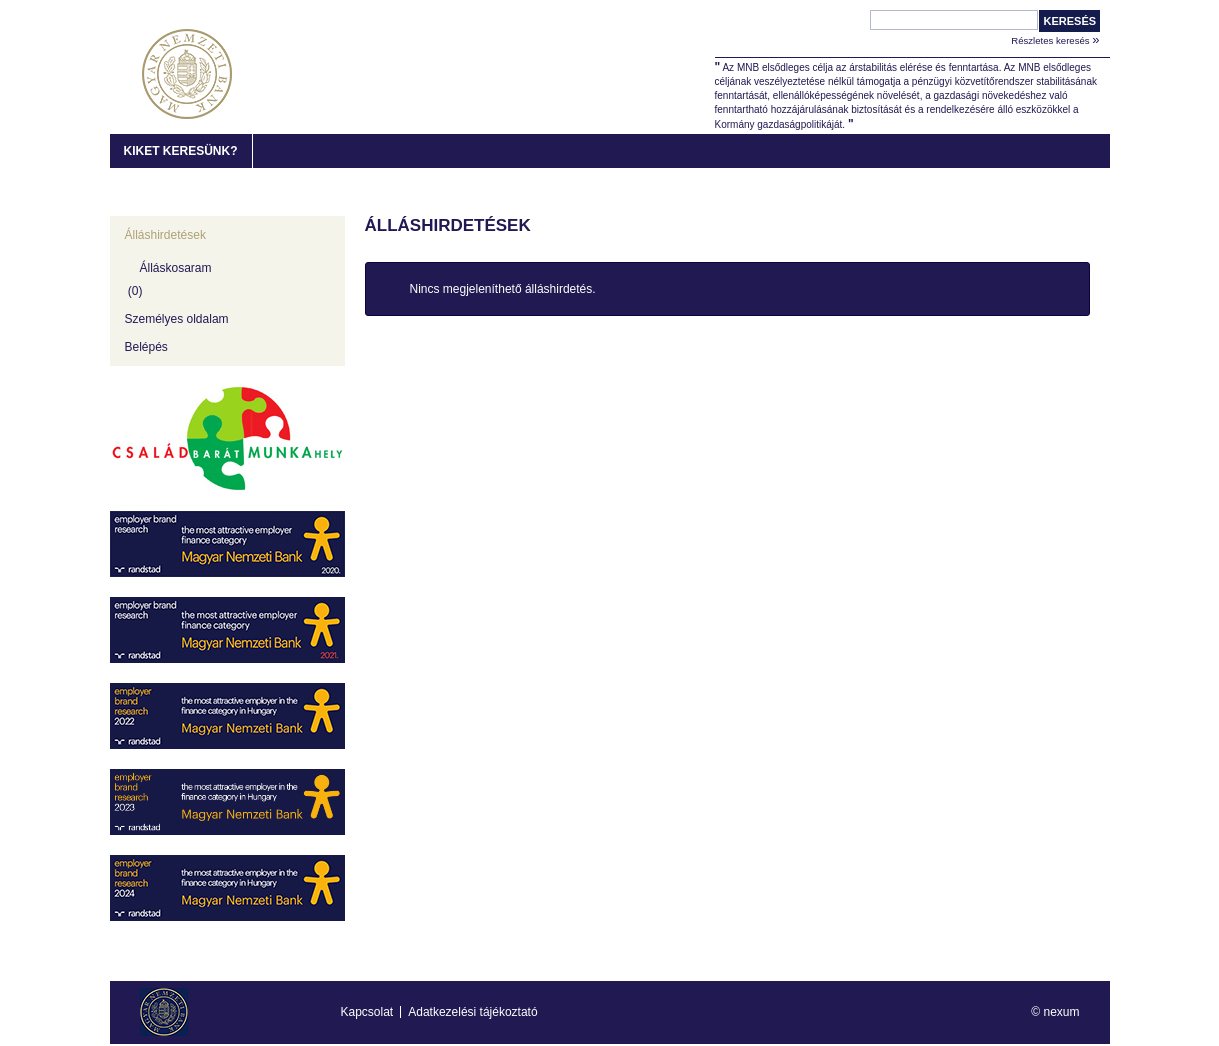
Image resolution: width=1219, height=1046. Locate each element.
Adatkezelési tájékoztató (472, 1012)
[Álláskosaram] (227, 277)
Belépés (146, 347)
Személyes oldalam (177, 319)
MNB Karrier (187, 74)
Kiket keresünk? (181, 151)
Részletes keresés (1055, 39)
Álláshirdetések (165, 235)
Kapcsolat (367, 1012)
